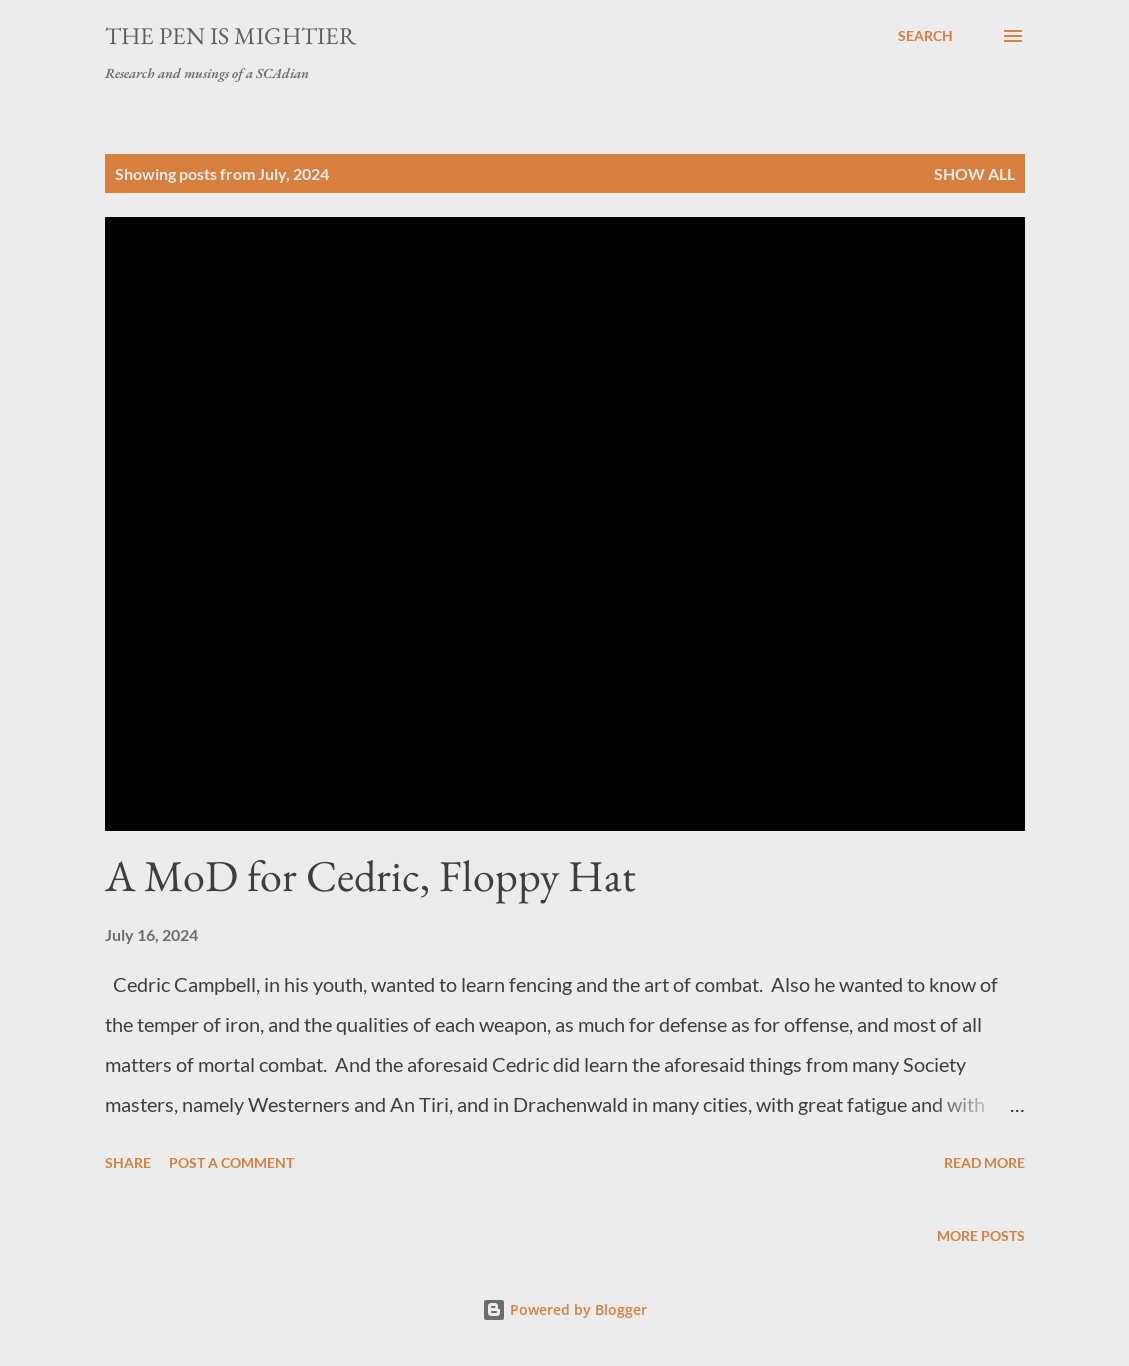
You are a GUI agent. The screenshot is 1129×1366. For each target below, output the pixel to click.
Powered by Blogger (564, 1309)
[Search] (925, 36)
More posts (981, 1235)
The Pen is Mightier (230, 35)
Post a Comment (231, 1162)
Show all (974, 173)
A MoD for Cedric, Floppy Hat (370, 875)
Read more (984, 1162)
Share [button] (128, 1162)
